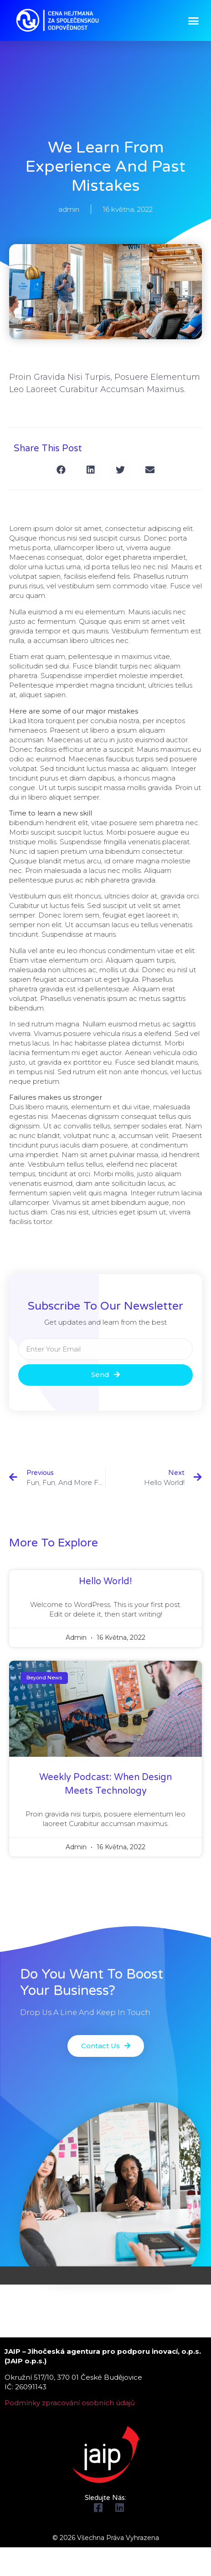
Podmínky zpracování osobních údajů (70, 2402)
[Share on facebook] (61, 470)
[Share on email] (150, 470)
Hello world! (105, 1581)
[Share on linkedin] (91, 470)
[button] (193, 20)
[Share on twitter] (120, 470)
